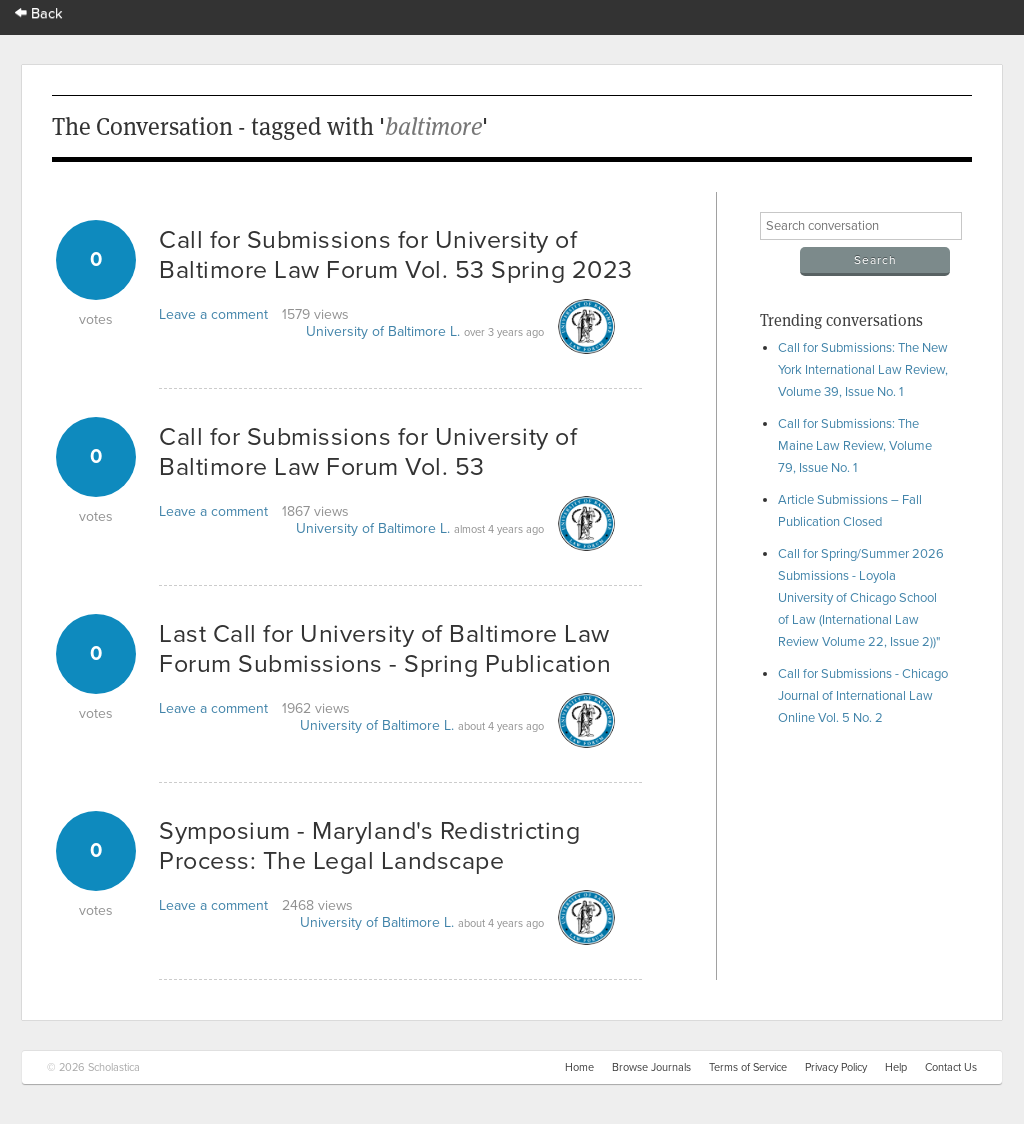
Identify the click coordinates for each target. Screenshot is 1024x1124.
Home (579, 1067)
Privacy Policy (836, 1067)
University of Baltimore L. (383, 331)
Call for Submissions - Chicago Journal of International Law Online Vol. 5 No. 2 (863, 696)
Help (896, 1067)
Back (39, 13)
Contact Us (951, 1067)
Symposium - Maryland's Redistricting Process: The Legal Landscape (369, 846)
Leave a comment (213, 314)
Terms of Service (748, 1067)
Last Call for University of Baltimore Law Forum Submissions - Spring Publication (385, 649)
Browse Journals (651, 1067)
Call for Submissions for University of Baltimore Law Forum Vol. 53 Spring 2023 (396, 255)
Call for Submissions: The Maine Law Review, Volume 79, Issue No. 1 (855, 446)
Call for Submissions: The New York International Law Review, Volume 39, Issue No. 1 (863, 370)
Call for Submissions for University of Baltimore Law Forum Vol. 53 (368, 452)
